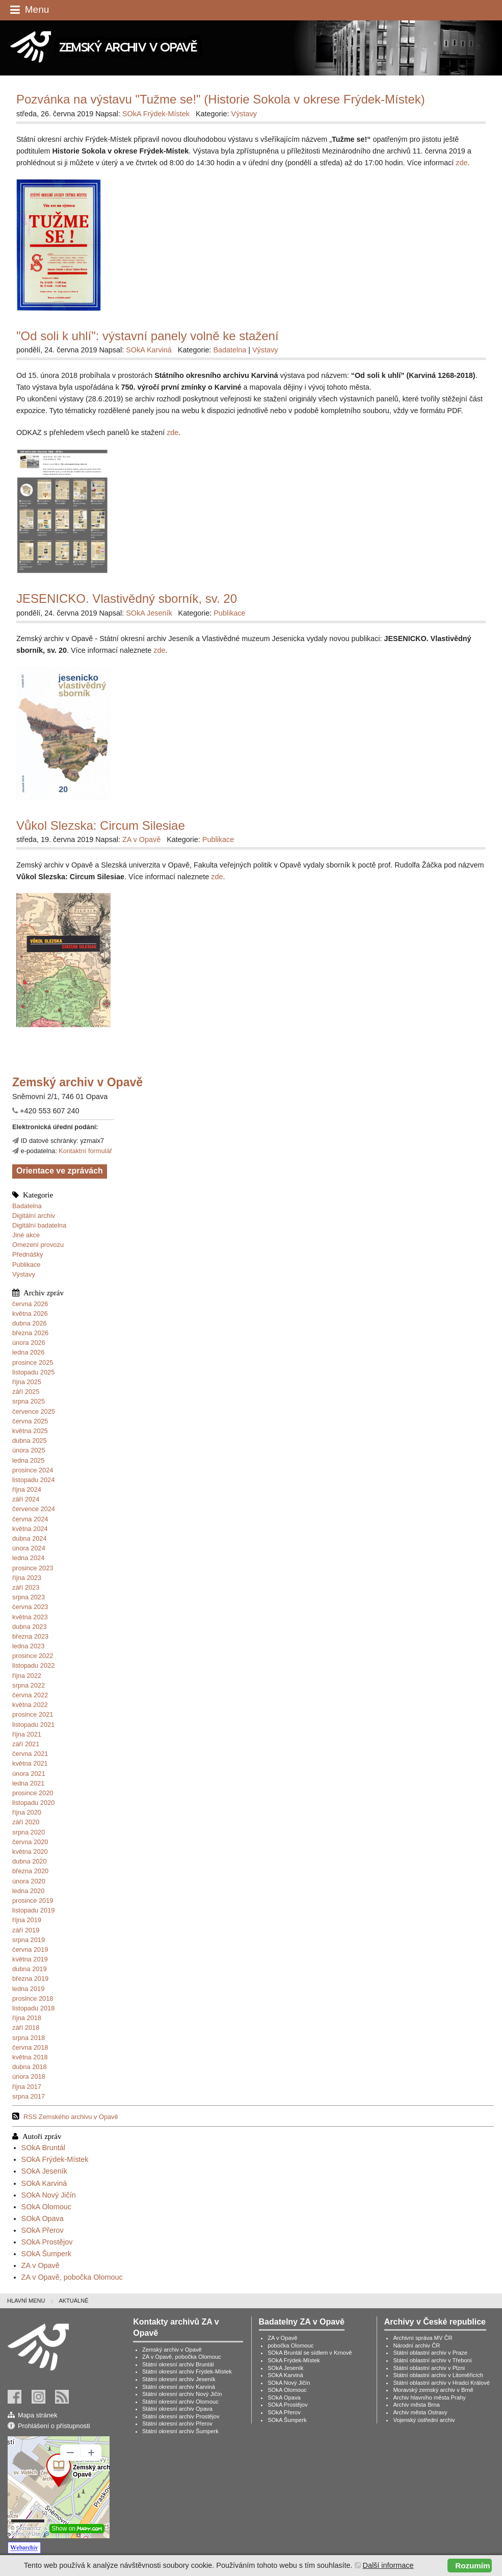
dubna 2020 (29, 1861)
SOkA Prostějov (47, 2242)
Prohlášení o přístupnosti (54, 2426)
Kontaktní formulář (85, 1151)
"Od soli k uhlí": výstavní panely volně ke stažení (147, 336)
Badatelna (27, 1206)
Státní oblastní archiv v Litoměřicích (438, 2375)
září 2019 (25, 1930)
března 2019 (30, 1978)
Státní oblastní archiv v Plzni (429, 2368)
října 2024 (26, 1489)
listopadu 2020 (33, 1802)
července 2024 (33, 1509)
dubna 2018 (29, 2067)
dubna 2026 (29, 1323)
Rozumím (472, 2565)
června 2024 (30, 1519)
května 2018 (30, 2057)
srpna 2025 (28, 1401)
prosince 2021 (32, 1714)
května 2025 (30, 1431)
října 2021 (26, 1734)
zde (461, 163)
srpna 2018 (28, 2038)
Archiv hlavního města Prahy (429, 2397)
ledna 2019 (28, 1989)
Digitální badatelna (39, 1225)
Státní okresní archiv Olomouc (180, 2402)
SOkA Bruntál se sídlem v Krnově (310, 2353)
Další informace (388, 2565)
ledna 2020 (28, 1891)
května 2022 (30, 1704)
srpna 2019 (28, 1940)
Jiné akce (26, 1235)
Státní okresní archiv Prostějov (181, 2416)
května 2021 (30, 1763)
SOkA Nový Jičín (48, 2195)
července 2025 (33, 1411)
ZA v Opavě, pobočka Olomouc (72, 2277)
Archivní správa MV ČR (422, 2338)
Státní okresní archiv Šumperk (180, 2431)
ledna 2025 (28, 1460)
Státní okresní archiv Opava (177, 2409)
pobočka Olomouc (290, 2345)
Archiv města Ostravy (420, 2412)
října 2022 (26, 1675)
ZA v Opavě (40, 2265)
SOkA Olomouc (46, 2207)
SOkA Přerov (42, 2230)
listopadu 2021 (33, 1724)
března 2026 (30, 1333)
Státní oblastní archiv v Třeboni (432, 2360)
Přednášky (27, 1254)
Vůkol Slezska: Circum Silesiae (100, 825)
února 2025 (28, 1450)
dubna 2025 (29, 1440)
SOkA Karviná (44, 2183)
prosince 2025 (32, 1362)
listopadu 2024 (33, 1480)
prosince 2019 (32, 1900)
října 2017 (26, 2086)
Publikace (26, 1264)
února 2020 (28, 1881)
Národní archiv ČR (416, 2345)
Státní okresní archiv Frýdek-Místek (187, 2371)
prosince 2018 (32, 1998)
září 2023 (25, 1587)
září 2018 (25, 2027)
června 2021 (30, 1753)
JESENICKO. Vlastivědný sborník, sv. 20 (126, 598)
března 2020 (30, 1871)
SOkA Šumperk (46, 2254)
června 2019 (30, 1949)
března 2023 (30, 1636)
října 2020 (26, 1812)
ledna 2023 (28, 1646)
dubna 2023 (29, 1626)
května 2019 (30, 1959)
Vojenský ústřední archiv (424, 2420)
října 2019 (26, 1920)
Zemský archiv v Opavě (172, 2350)
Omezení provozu (38, 1244)
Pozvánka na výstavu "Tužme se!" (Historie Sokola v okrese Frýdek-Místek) (220, 99)
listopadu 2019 (33, 1910)
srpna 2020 (28, 1832)
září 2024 (25, 1499)
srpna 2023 (28, 1597)
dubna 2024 (29, 1538)
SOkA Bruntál (43, 2148)
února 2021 (28, 1773)
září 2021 (25, 1744)
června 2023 (30, 1607)
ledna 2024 (28, 1558)
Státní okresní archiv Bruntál (178, 2364)
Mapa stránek (38, 2415)
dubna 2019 (29, 1969)
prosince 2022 (32, 1656)
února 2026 (28, 1342)
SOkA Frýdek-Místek (55, 2159)
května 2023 (30, 1617)
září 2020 (25, 1822)
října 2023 (26, 1578)
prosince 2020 (32, 1793)
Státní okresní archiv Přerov (177, 2423)
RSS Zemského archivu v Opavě (70, 2117)
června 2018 (30, 2047)
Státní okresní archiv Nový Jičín (182, 2394)
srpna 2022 (28, 1685)
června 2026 (30, 1304)
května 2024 (30, 1529)
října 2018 (26, 2018)
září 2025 (25, 1391)
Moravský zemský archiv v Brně (433, 2390)
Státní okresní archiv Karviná (178, 2387)
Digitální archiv (33, 1215)
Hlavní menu (26, 2301)
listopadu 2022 (33, 1665)
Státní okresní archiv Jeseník (179, 2379)
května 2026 (30, 1313)
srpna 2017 (28, 2096)
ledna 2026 (28, 1352)
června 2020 (30, 1842)
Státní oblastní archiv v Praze (430, 2353)
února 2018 (28, 2076)
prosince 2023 (32, 1568)
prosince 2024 (32, 1470)
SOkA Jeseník (44, 2171)
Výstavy (23, 1274)
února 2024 (28, 1548)
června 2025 (30, 1421)
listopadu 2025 (33, 1372)
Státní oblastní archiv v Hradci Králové (441, 2383)
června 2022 (30, 1695)
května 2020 (30, 1851)
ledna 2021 (28, 1783)
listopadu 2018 (33, 2008)
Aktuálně (73, 2301)
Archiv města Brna (416, 2405)
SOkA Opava (42, 2218)
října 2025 (26, 1382)
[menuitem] (33, 2301)
